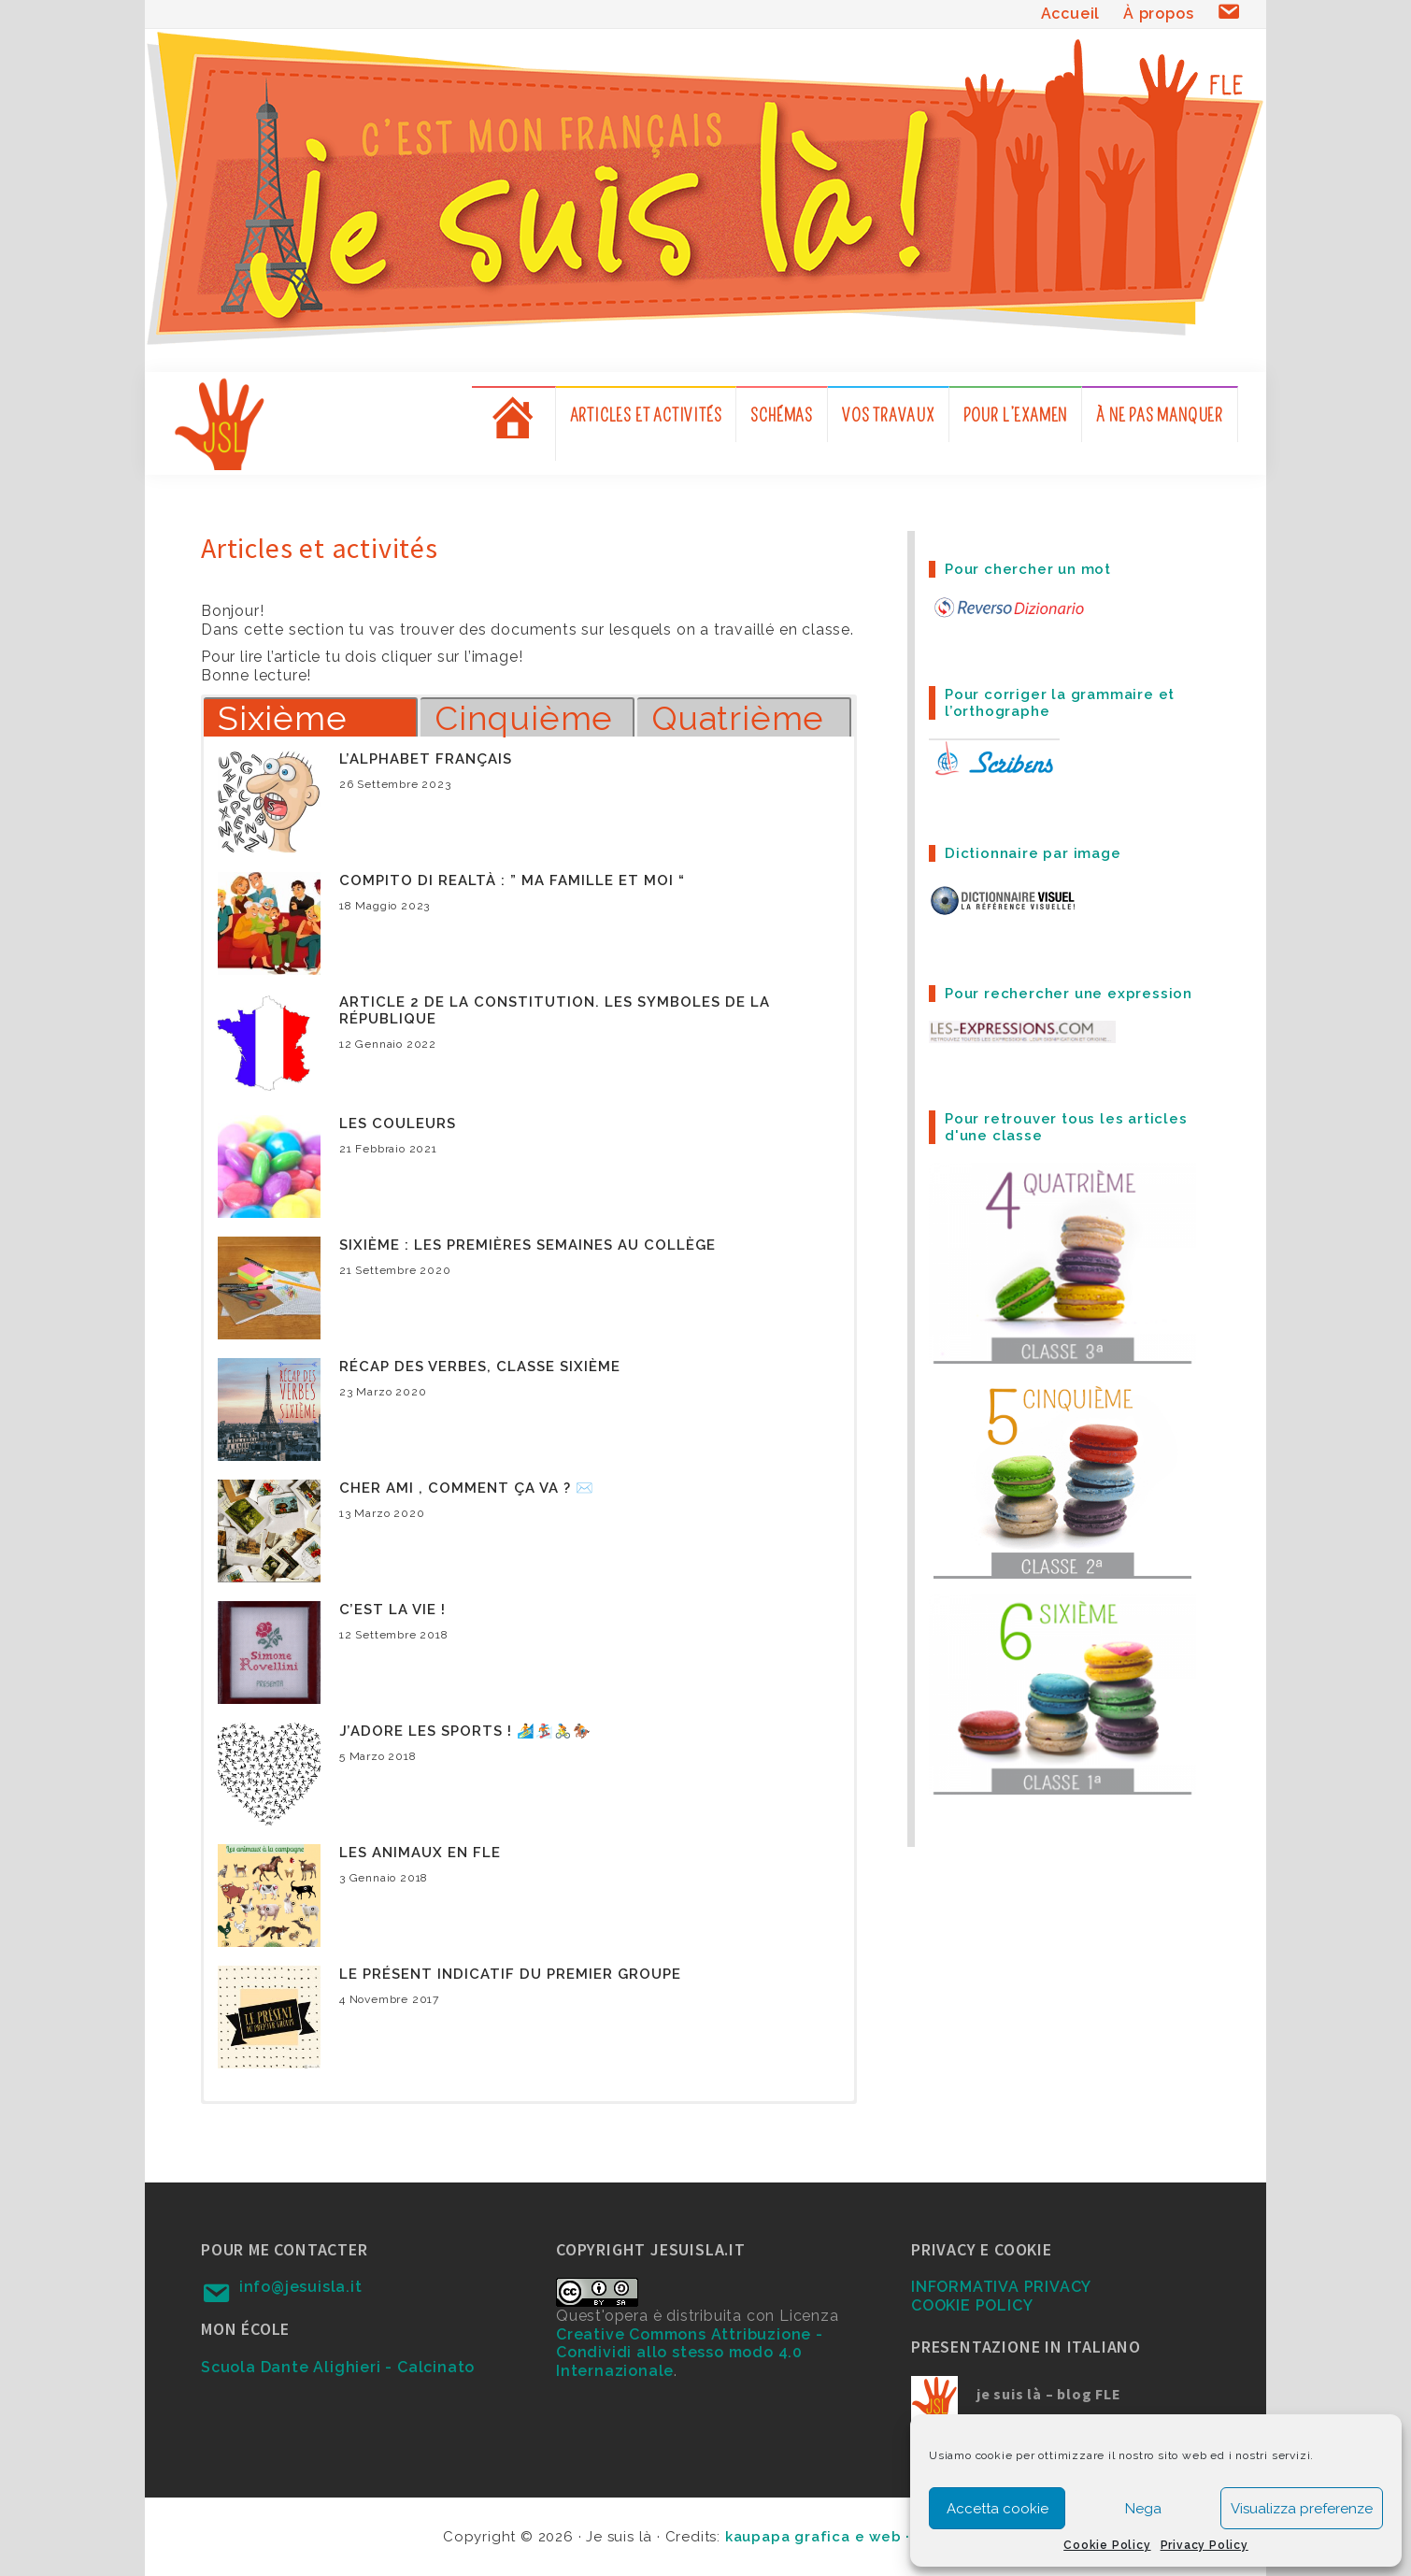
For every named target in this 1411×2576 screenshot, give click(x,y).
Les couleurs (397, 1123)
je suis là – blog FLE (1048, 2393)
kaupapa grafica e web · (820, 2536)
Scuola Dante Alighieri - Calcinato (338, 2367)
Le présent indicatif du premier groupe (510, 1974)
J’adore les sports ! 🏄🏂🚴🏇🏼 (465, 1731)
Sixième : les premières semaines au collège (527, 1245)
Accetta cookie (997, 2508)
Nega (1143, 2508)
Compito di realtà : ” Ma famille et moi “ (512, 880)
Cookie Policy (1106, 2545)
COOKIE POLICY (972, 2305)
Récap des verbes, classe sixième (479, 1366)
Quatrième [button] (737, 717)
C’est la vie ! (392, 1609)
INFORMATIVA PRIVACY (1001, 2287)
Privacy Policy (1204, 2545)
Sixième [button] (283, 717)
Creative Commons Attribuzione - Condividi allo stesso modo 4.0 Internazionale (689, 2353)
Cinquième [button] (524, 717)
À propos (1158, 13)
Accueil (1071, 13)
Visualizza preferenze (1302, 2508)
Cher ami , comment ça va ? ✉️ (466, 1488)
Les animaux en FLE (420, 1852)
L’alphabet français (425, 759)
